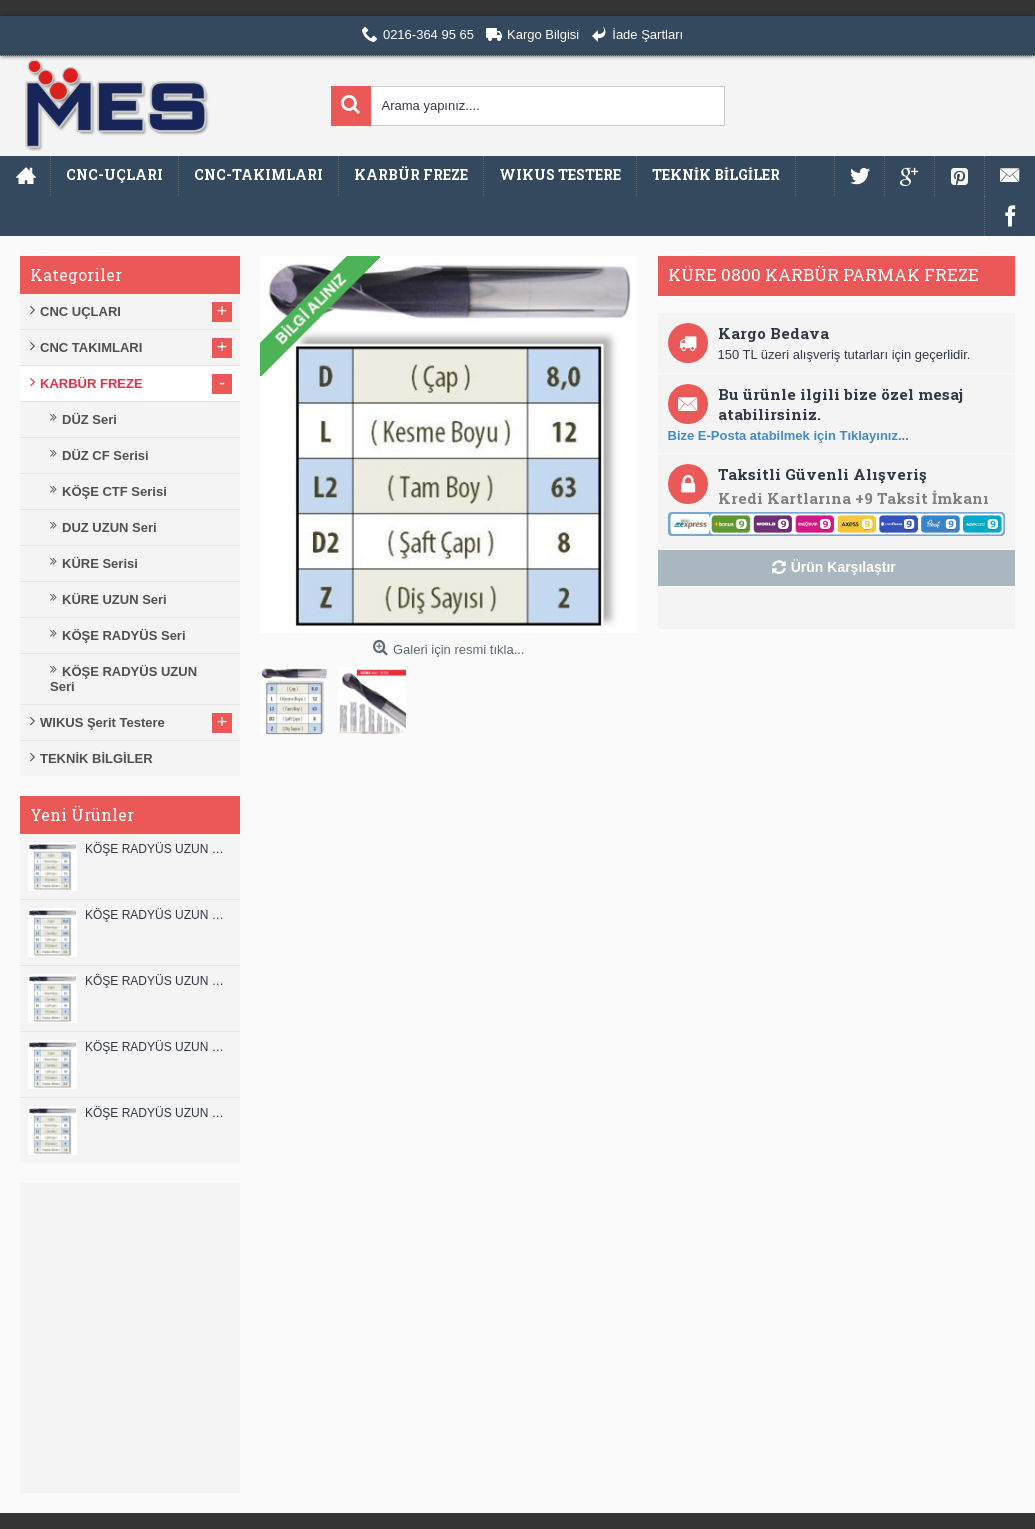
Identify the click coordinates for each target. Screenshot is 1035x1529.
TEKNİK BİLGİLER (96, 758)
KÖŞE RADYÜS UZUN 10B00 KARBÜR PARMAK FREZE (157, 981)
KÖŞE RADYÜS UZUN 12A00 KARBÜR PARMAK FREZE (157, 915)
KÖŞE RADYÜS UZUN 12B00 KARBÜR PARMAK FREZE (157, 849)
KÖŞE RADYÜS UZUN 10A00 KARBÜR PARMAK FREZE (157, 1047)
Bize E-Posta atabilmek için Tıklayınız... (788, 435)
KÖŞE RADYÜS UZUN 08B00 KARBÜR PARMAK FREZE (157, 1113)
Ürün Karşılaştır (843, 567)
